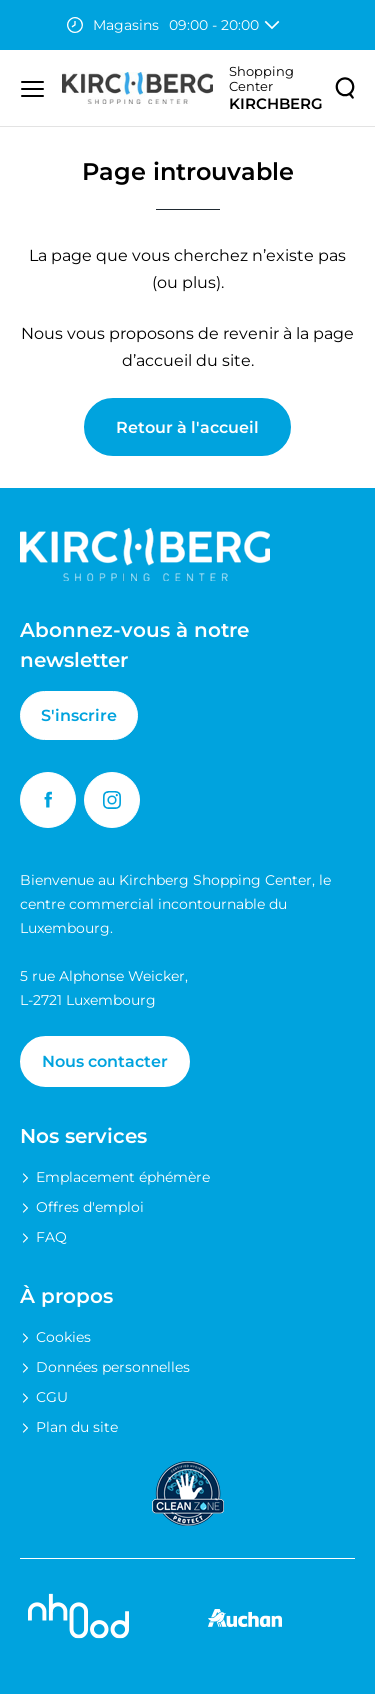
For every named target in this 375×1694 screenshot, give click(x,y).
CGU (52, 1397)
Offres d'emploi (90, 1207)
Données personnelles (113, 1367)
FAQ (51, 1237)
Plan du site (77, 1427)
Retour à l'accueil (187, 427)
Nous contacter (105, 1061)
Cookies (63, 1337)
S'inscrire (79, 715)
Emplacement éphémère (123, 1177)
